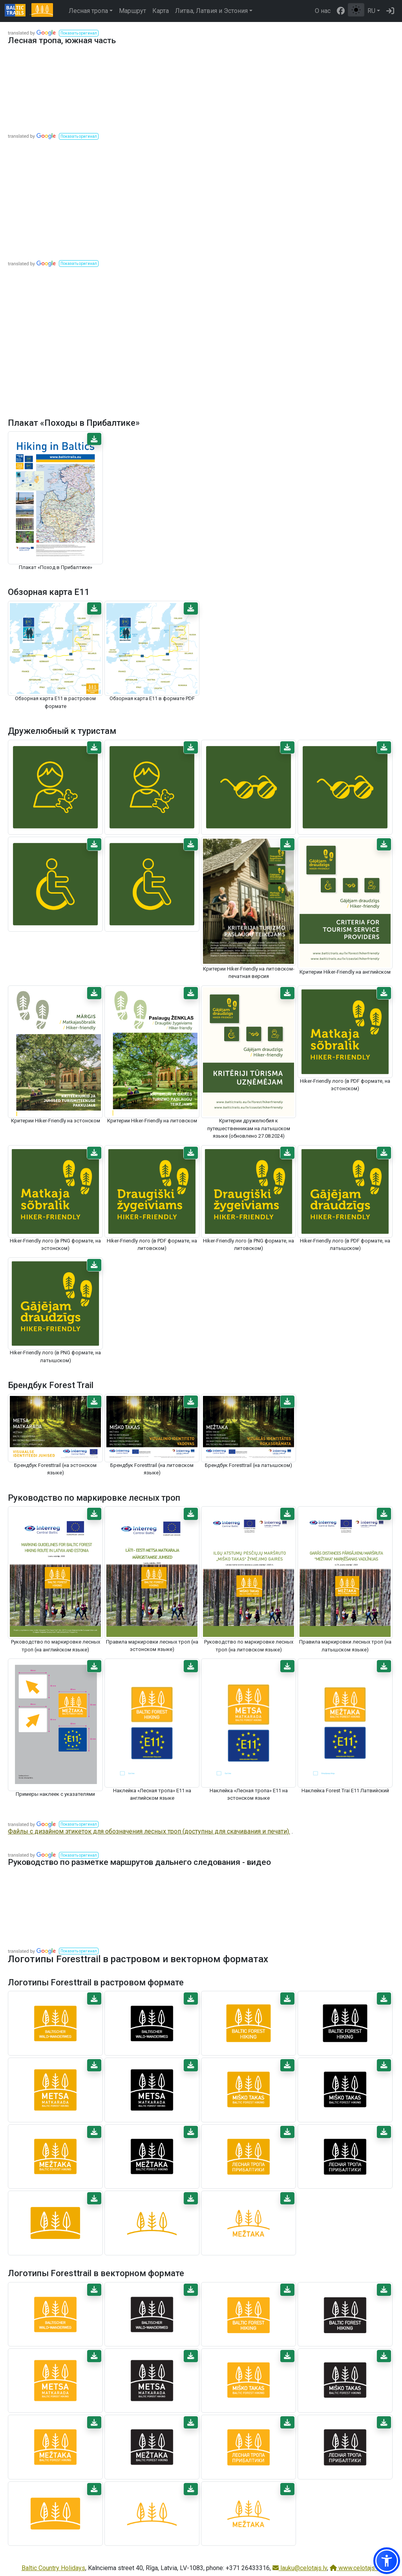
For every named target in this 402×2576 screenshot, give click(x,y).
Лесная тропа (88, 11)
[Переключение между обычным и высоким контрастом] (356, 9)
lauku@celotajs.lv (299, 2568)
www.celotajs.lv (355, 2568)
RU (371, 11)
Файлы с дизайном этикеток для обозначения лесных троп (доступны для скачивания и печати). (149, 1831)
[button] (79, 33)
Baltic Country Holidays (53, 2568)
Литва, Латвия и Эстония (211, 11)
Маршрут (132, 11)
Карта (160, 11)
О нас (323, 11)
